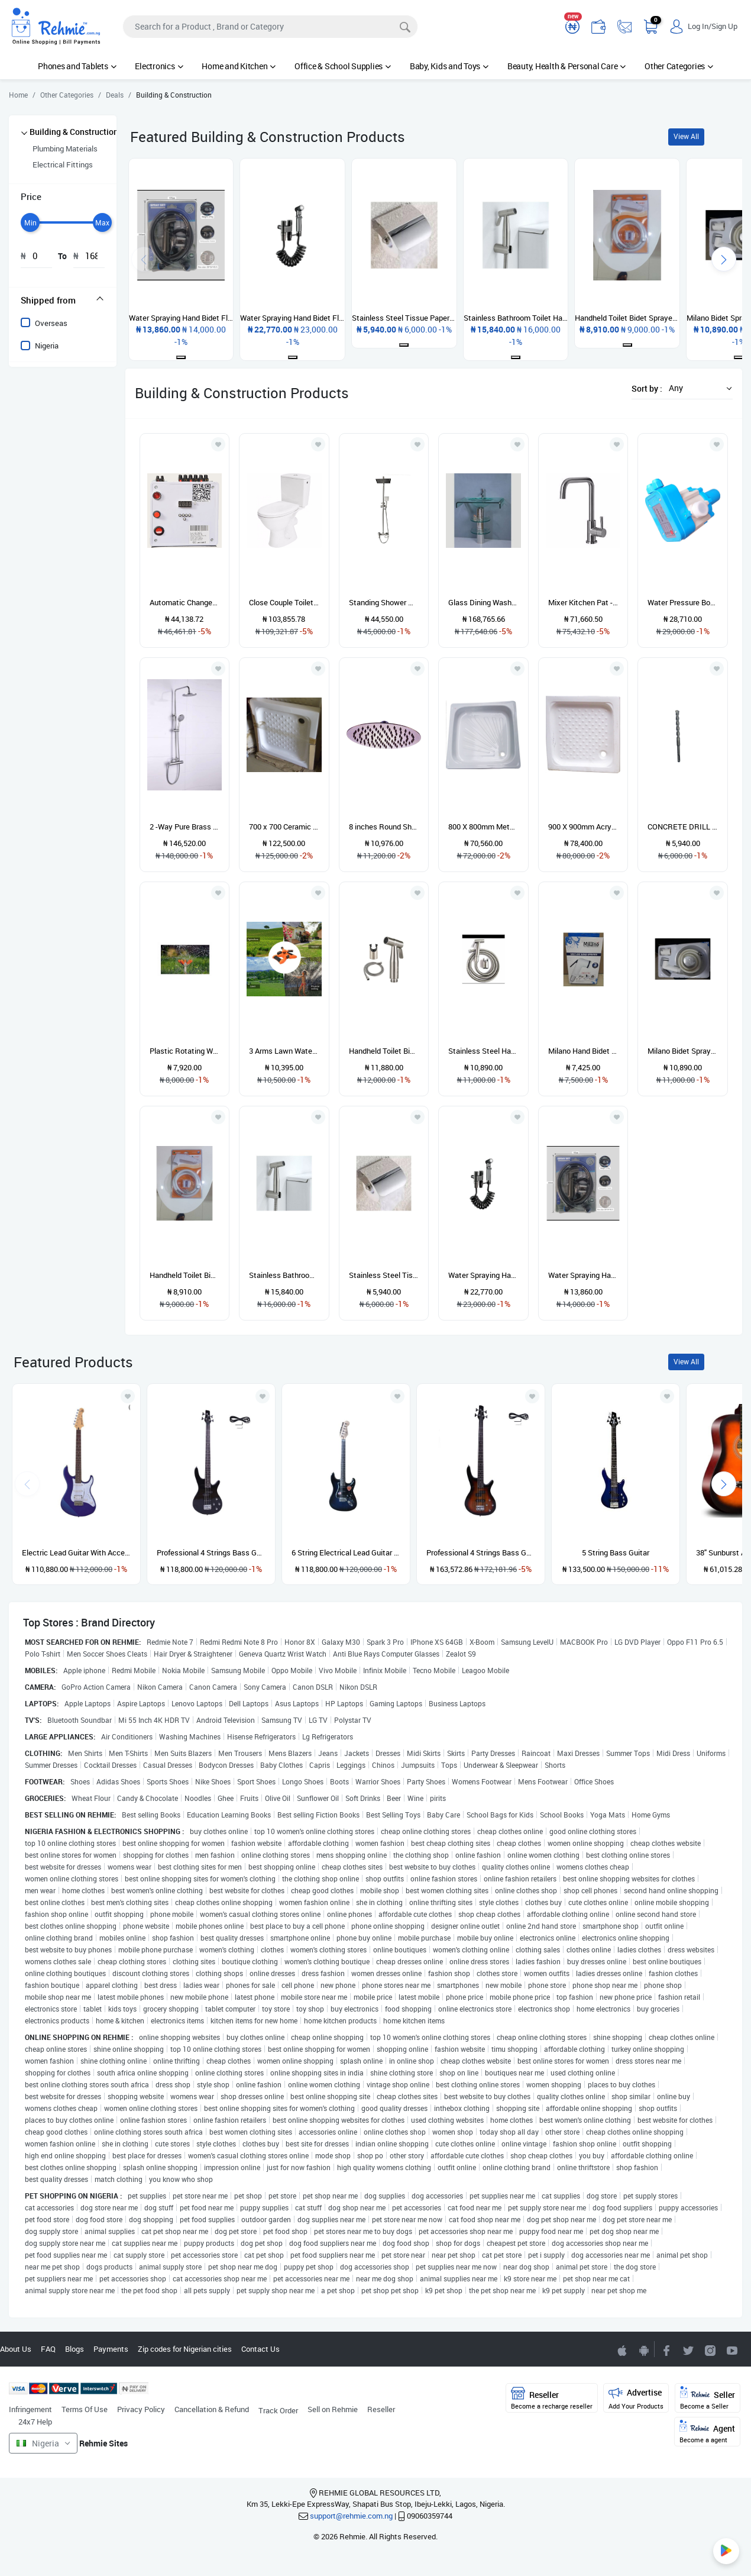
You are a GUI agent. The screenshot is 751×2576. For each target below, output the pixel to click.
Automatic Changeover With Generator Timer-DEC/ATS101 (185, 602)
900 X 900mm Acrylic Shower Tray (583, 826)
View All (686, 136)
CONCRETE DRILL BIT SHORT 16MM (683, 826)
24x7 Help (35, 2421)
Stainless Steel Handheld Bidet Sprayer (483, 1050)
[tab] (62, 300)
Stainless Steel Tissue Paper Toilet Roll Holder (384, 1275)
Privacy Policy (141, 2409)
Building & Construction (74, 131)
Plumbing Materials (65, 148)
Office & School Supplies (342, 66)
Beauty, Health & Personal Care (566, 66)
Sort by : (647, 388)
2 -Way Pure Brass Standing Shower (185, 826)
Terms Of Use (84, 2409)
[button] (697, 388)
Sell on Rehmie (332, 2409)
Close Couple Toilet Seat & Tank (284, 602)
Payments (110, 2348)
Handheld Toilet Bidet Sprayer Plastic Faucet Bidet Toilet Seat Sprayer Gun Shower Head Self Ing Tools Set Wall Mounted (185, 1275)
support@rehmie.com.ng (351, 2515)
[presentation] (723, 259)
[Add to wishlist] (128, 1396)
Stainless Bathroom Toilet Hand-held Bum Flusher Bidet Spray (284, 1275)
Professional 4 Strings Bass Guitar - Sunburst (480, 1552)
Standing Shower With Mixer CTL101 (384, 602)
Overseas (51, 323)
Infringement (30, 2409)
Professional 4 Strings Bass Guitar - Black (211, 1552)
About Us (15, 2348)
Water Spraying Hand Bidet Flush (583, 1275)
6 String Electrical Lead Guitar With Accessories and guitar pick (346, 1552)
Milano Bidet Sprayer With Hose (683, 1050)
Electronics (159, 66)
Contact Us (260, 2348)
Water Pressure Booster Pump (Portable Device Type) (683, 602)
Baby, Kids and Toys (449, 66)
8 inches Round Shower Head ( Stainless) (384, 826)
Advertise (635, 2398)
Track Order (278, 2410)
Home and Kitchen (239, 66)
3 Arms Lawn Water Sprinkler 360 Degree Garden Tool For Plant (284, 1050)
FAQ (48, 2348)
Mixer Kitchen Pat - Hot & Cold (583, 602)
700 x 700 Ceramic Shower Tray (284, 826)
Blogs (74, 2348)
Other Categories (679, 66)
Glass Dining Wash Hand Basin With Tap (483, 602)
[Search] (270, 26)
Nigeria (47, 345)
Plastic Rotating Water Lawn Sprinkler (185, 1050)
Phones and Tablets (77, 66)
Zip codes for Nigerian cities (185, 2348)
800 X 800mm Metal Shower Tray (483, 826)
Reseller (381, 2409)
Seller (707, 2398)
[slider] (30, 222)
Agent (707, 2432)
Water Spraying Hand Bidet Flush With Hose (483, 1275)
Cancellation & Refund (211, 2409)
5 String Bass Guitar (615, 1552)
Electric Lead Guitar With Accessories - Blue (76, 1552)
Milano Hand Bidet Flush (583, 1050)
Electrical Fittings (63, 164)
